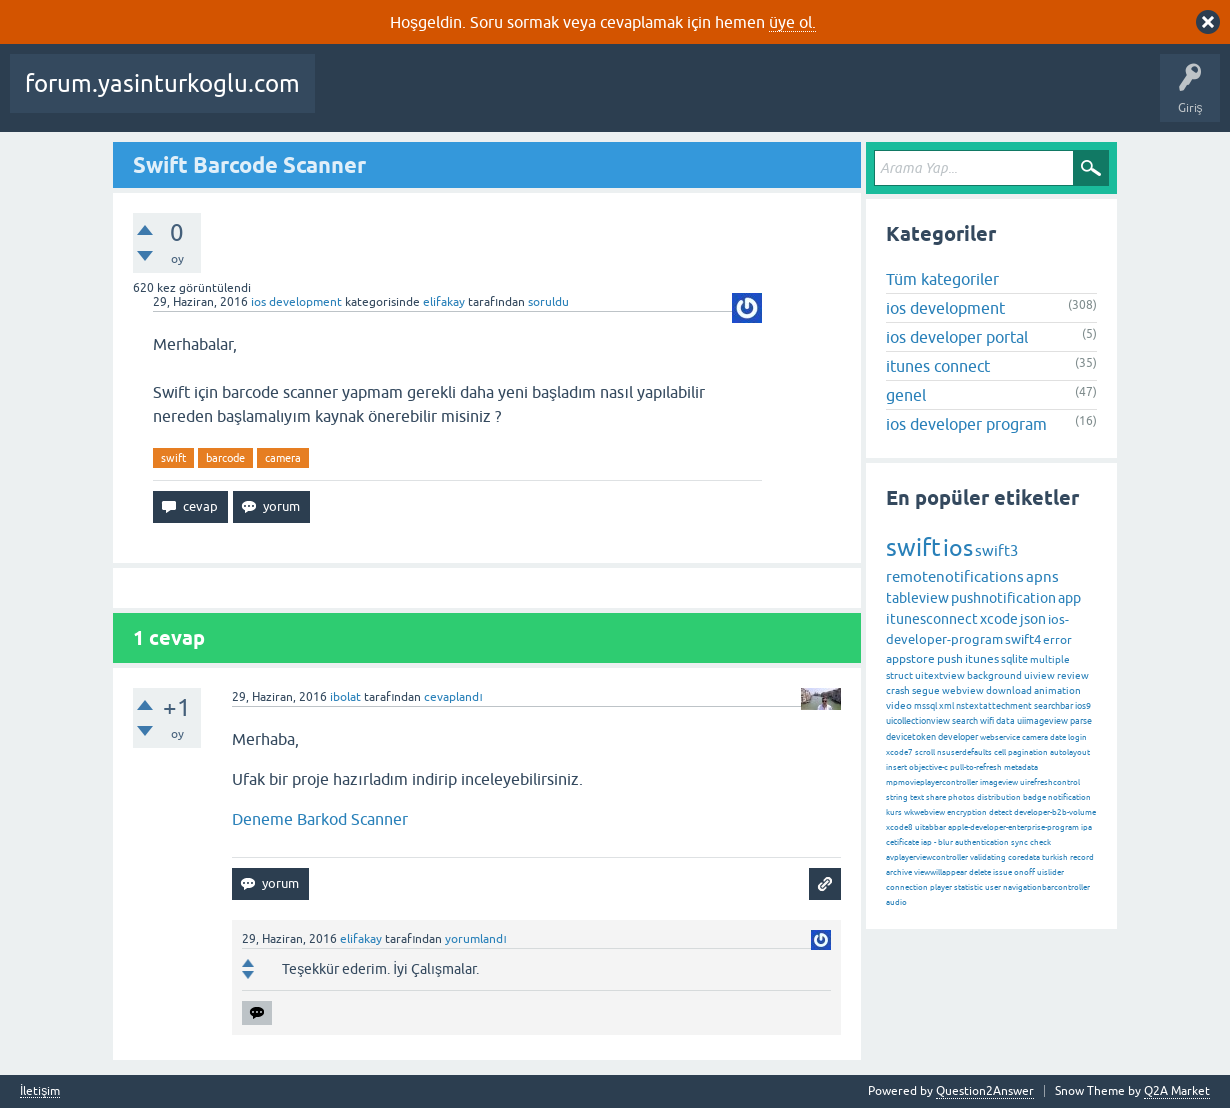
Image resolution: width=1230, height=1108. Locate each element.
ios (958, 548)
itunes (982, 659)
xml (946, 706)
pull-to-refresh (976, 767)
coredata (1024, 857)
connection (907, 887)
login (1077, 737)
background (994, 675)
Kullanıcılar (780, 98)
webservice (1000, 737)
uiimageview (1042, 721)
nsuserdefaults (964, 752)
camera (283, 458)
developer (958, 737)
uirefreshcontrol (1050, 782)
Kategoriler (697, 98)
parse (1081, 721)
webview (963, 690)
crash (898, 690)
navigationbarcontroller (1046, 887)
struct (899, 675)
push (950, 659)
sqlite (1014, 659)
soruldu (548, 302)
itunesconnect (932, 619)
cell (1000, 752)
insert (896, 767)
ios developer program (966, 424)
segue (926, 690)
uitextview (940, 675)
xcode (999, 619)
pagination (1028, 752)
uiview (1039, 675)
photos (961, 797)
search (965, 721)
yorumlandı (475, 939)
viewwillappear (940, 872)
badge (1034, 797)
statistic (968, 887)
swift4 (1023, 639)
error (1057, 640)
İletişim (40, 1091)
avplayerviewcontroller (927, 857)
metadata (1021, 767)
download (1009, 690)
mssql (925, 706)
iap (926, 842)
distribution (999, 797)
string (897, 797)
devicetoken (911, 737)
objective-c (928, 767)
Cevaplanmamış (531, 98)
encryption (967, 812)
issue (1002, 872)
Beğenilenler (428, 98)
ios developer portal (957, 337)
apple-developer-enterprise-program (1013, 827)
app (1069, 598)
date (1058, 737)
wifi (987, 721)
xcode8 (899, 827)
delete (980, 872)
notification (1069, 797)
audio (896, 902)
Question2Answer (985, 1091)
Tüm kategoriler (942, 279)
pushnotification (1003, 598)
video (899, 705)
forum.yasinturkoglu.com (162, 83)
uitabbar (930, 827)
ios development (296, 302)
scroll (925, 752)
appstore (910, 659)
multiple (1050, 659)
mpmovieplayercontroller (932, 782)
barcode (225, 458)
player (941, 887)
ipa (1086, 827)
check (1040, 842)
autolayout (1070, 752)
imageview (999, 782)
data (1005, 721)
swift (173, 458)
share (936, 797)
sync (1019, 842)
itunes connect (938, 366)
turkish (1055, 857)
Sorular (350, 98)
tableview (917, 598)
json (1033, 619)
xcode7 (899, 752)
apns (1042, 576)
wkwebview (924, 812)
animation (1057, 690)
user (993, 887)
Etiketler (621, 98)
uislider (1050, 872)
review (1073, 675)
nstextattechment (994, 706)
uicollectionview (918, 721)
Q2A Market (1177, 1091)
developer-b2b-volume (1055, 812)
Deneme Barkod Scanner (320, 819)
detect (1000, 812)
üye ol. (792, 22)
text (917, 797)
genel (906, 395)
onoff (1024, 872)
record (1082, 857)
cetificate (902, 842)
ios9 (1083, 706)
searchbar (1053, 706)
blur (945, 842)
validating (988, 857)
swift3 (996, 550)
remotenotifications (955, 576)
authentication (982, 842)
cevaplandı (453, 697)
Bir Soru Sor (863, 98)
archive (899, 872)
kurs (894, 812)
